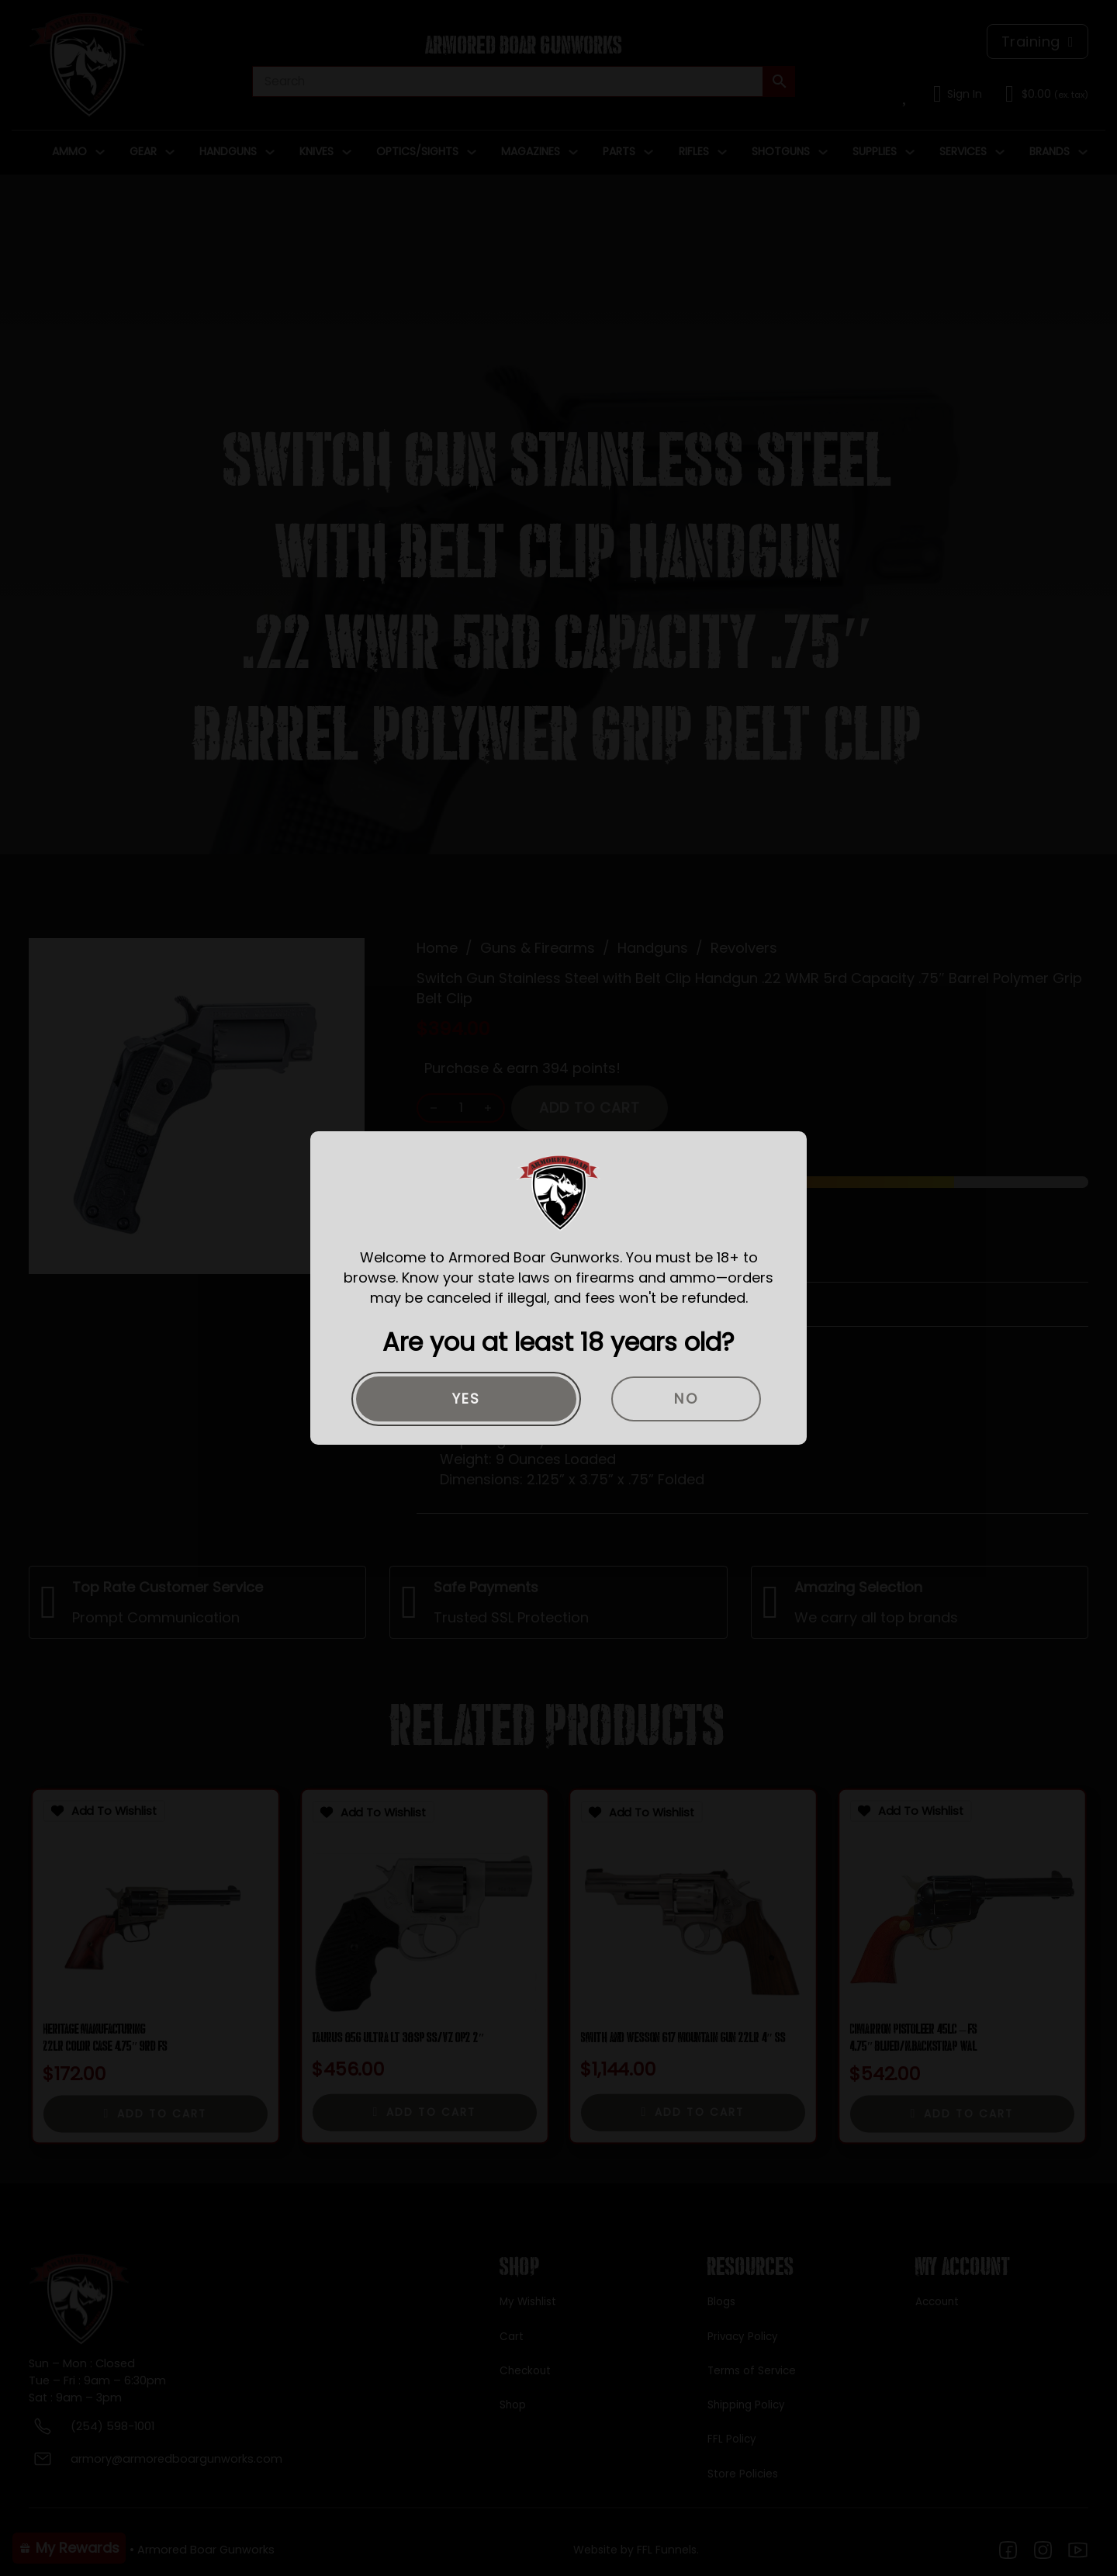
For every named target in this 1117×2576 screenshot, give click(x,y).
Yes (466, 1398)
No (686, 1398)
